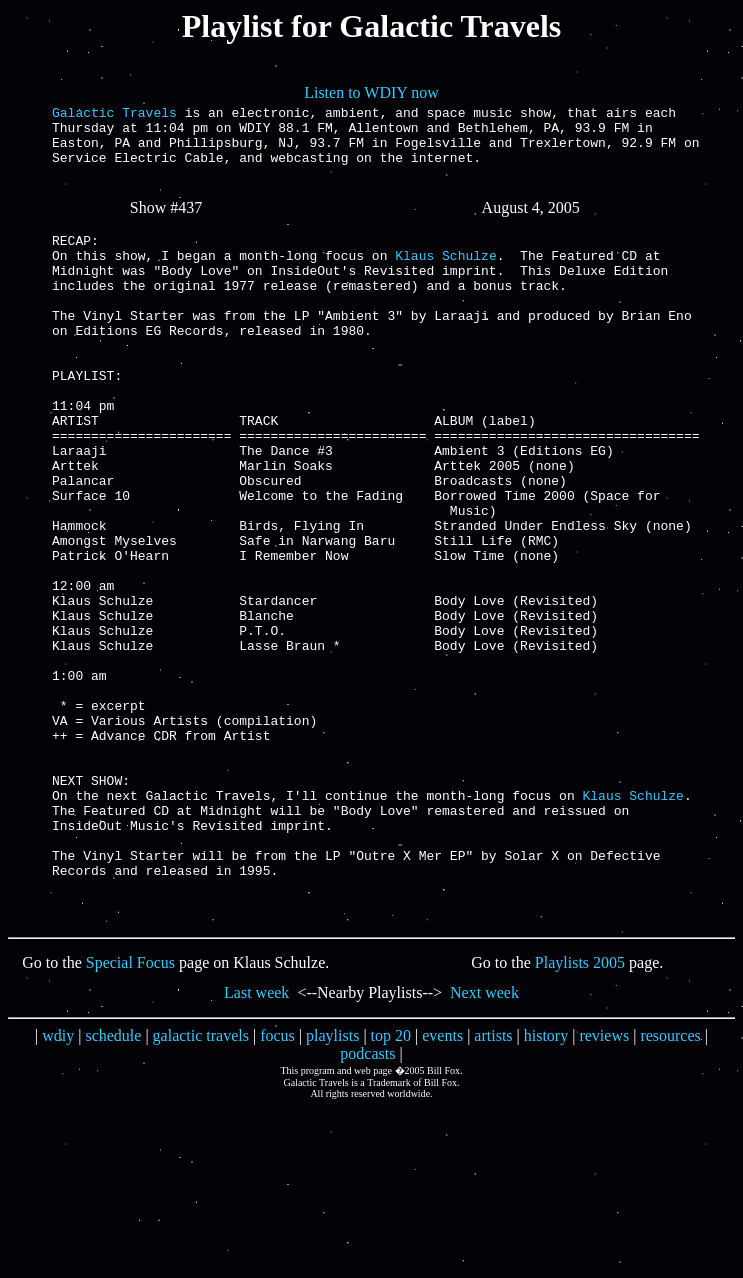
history (546, 1188)
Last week (256, 1145)
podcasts (367, 1206)
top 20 (391, 1188)
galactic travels (201, 1188)
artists (493, 1188)
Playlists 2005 (580, 1115)
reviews (604, 1188)
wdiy (58, 1188)
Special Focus (130, 1115)
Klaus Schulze (445, 279)
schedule (113, 1188)
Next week (484, 1145)
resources (670, 1188)
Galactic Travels (114, 115)
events (442, 1188)
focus (277, 1188)
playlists (332, 1188)
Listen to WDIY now (371, 92)
